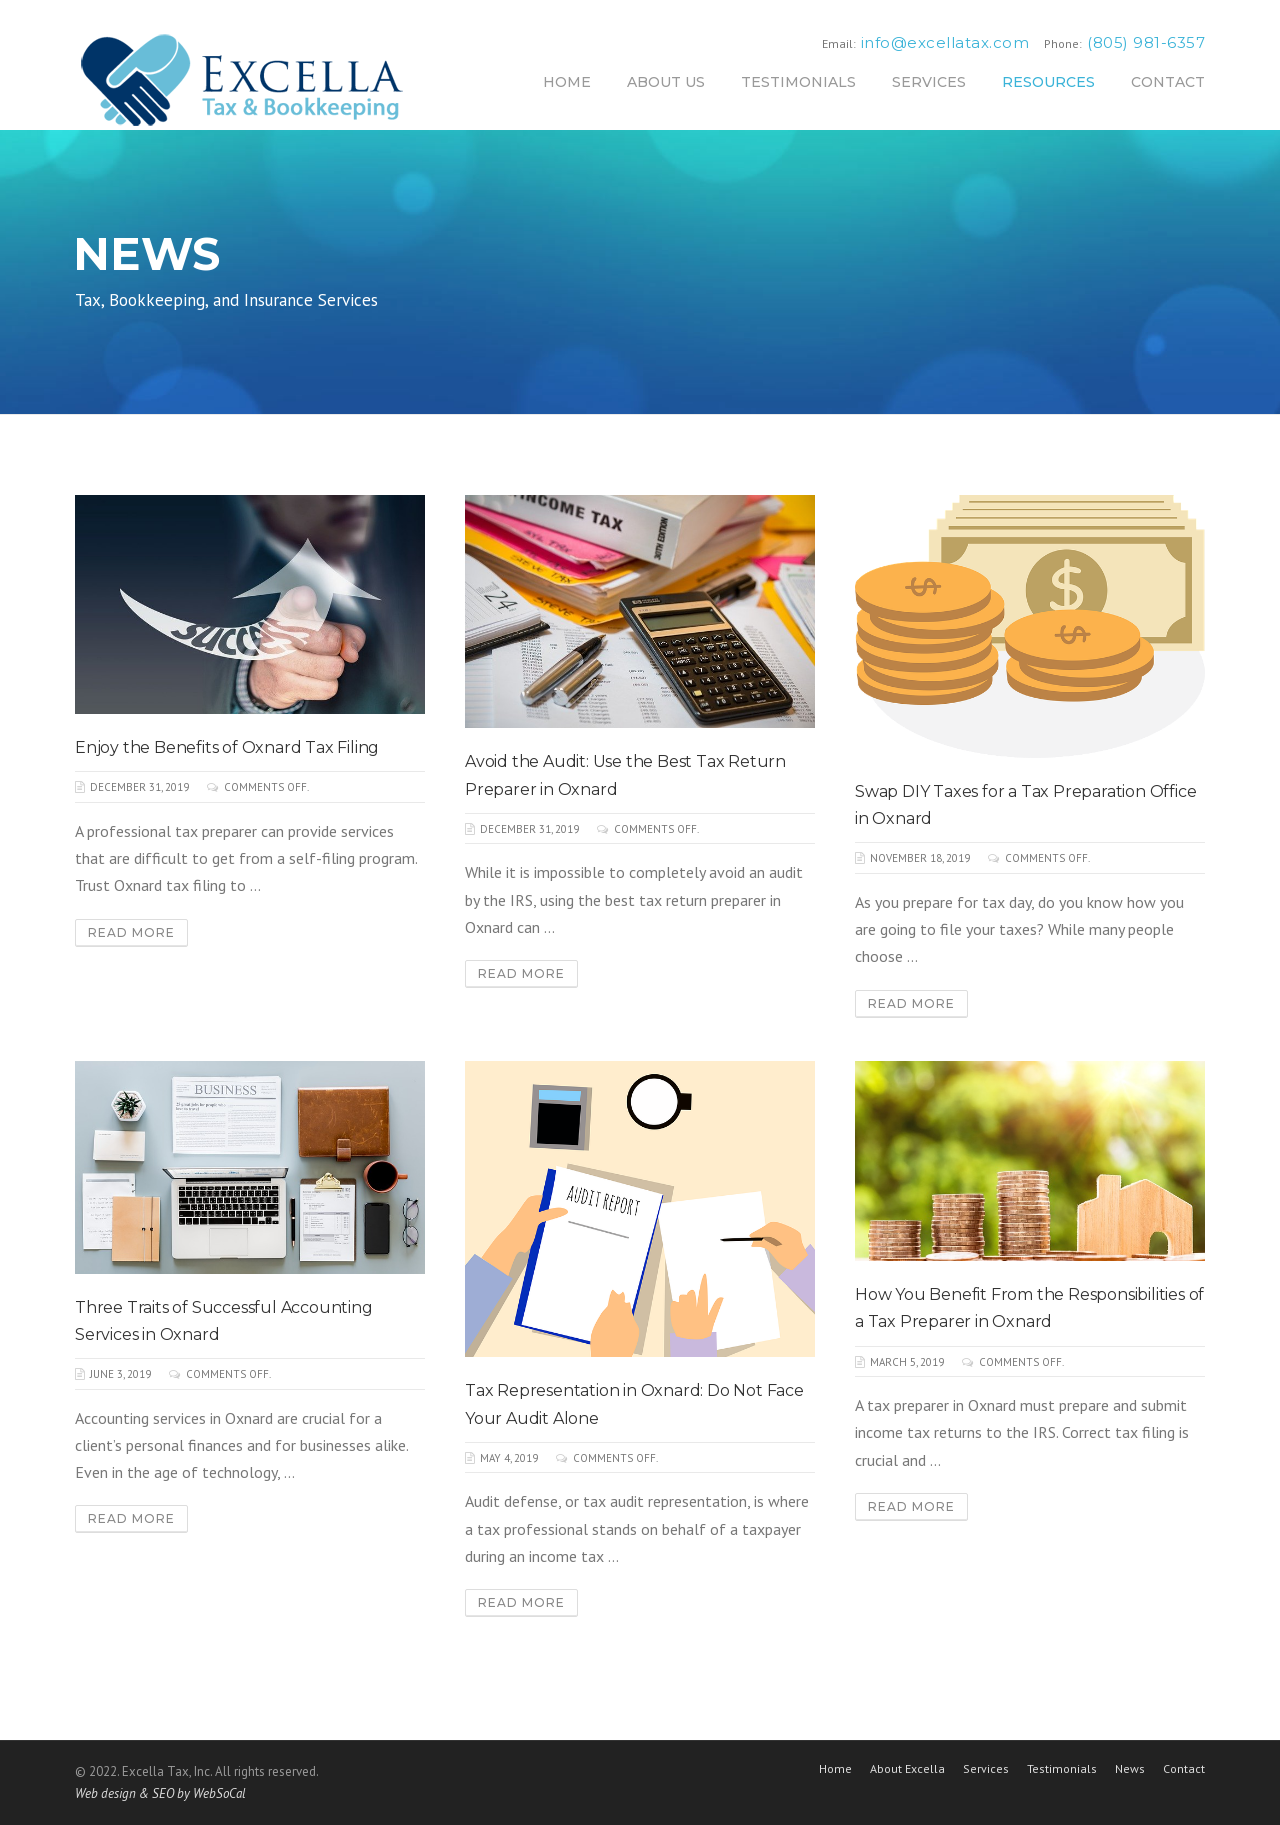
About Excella (907, 1769)
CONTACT (1168, 82)
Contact (1184, 1769)
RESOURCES (1048, 82)
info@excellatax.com (945, 42)
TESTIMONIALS (798, 82)
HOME (567, 82)
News (1130, 1769)
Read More (131, 932)
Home (835, 1769)
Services (986, 1769)
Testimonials (1062, 1769)
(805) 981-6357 (1146, 42)
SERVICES (929, 82)
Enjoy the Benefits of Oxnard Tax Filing (227, 747)
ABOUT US (666, 82)
